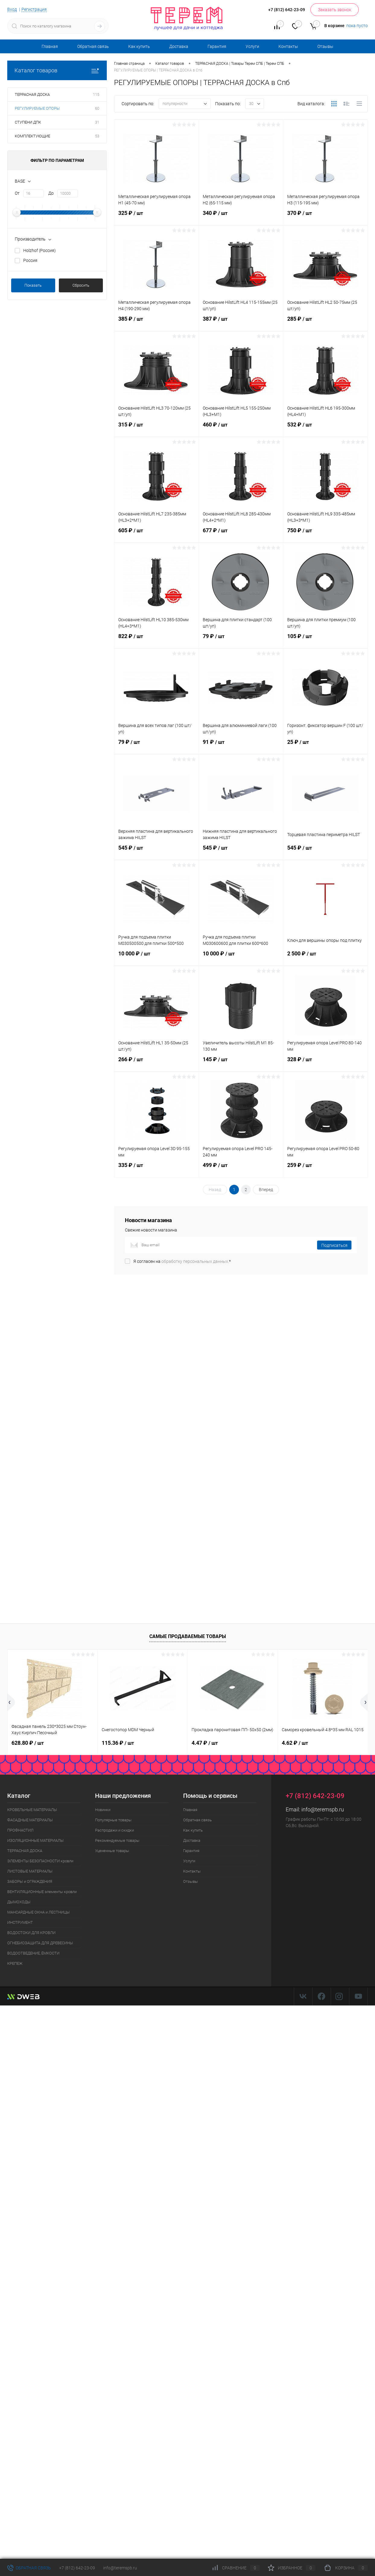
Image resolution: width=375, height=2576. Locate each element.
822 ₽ (156, 640)
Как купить (139, 46)
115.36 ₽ (118, 1743)
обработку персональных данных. (195, 1261)
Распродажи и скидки (114, 1830)
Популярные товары (113, 1820)
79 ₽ (241, 640)
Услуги (252, 46)
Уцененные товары (112, 1850)
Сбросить (80, 285)
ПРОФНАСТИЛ (20, 1830)
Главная (50, 46)
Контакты (288, 46)
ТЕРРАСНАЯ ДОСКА (32, 94)
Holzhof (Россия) (39, 250)
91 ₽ (241, 746)
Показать (33, 285)
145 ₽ (241, 1063)
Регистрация (34, 9)
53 (97, 136)
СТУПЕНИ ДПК (28, 122)
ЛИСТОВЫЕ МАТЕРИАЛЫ (29, 1871)
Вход (12, 9)
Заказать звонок (334, 9)
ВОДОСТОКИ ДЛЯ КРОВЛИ (31, 1932)
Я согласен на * (182, 1261)
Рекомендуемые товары (117, 1840)
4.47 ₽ (205, 1743)
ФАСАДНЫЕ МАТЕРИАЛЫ (30, 1820)
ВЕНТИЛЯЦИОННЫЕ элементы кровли (42, 1891)
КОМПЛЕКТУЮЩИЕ (32, 136)
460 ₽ (241, 428)
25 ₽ (325, 746)
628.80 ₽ (27, 1743)
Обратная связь (93, 46)
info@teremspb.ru (322, 1809)
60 (97, 108)
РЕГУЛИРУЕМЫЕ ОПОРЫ (37, 108)
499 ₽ (241, 1169)
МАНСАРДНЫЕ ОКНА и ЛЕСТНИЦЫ (38, 1912)
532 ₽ (325, 428)
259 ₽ (325, 1169)
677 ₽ (241, 534)
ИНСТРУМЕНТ (20, 1922)
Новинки (102, 1809)
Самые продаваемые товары (187, 1636)
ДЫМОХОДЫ (18, 1902)
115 (96, 94)
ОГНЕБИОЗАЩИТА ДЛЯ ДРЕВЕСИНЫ (40, 1943)
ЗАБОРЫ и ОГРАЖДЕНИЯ (29, 1881)
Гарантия (217, 46)
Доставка (178, 46)
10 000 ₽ (156, 957)
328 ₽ (325, 1063)
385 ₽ (156, 322)
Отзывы (325, 46)
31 (97, 122)
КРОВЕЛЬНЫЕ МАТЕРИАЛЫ (32, 1809)
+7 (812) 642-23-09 (77, 2567)
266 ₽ (156, 1063)
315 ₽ (156, 428)
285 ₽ (325, 322)
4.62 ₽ (295, 1743)
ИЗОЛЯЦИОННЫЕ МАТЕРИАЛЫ (35, 1840)
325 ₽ (156, 217)
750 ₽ (325, 534)
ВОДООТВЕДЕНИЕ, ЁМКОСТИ (33, 1953)
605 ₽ (156, 534)
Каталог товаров (57, 70)
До (51, 193)
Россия (30, 260)
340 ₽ (241, 217)
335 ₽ (156, 1169)
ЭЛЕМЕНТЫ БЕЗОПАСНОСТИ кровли (40, 1861)
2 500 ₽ (325, 957)
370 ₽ (325, 217)
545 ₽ (156, 851)
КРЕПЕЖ (14, 1963)
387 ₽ (241, 322)
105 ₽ (325, 640)
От (17, 193)
